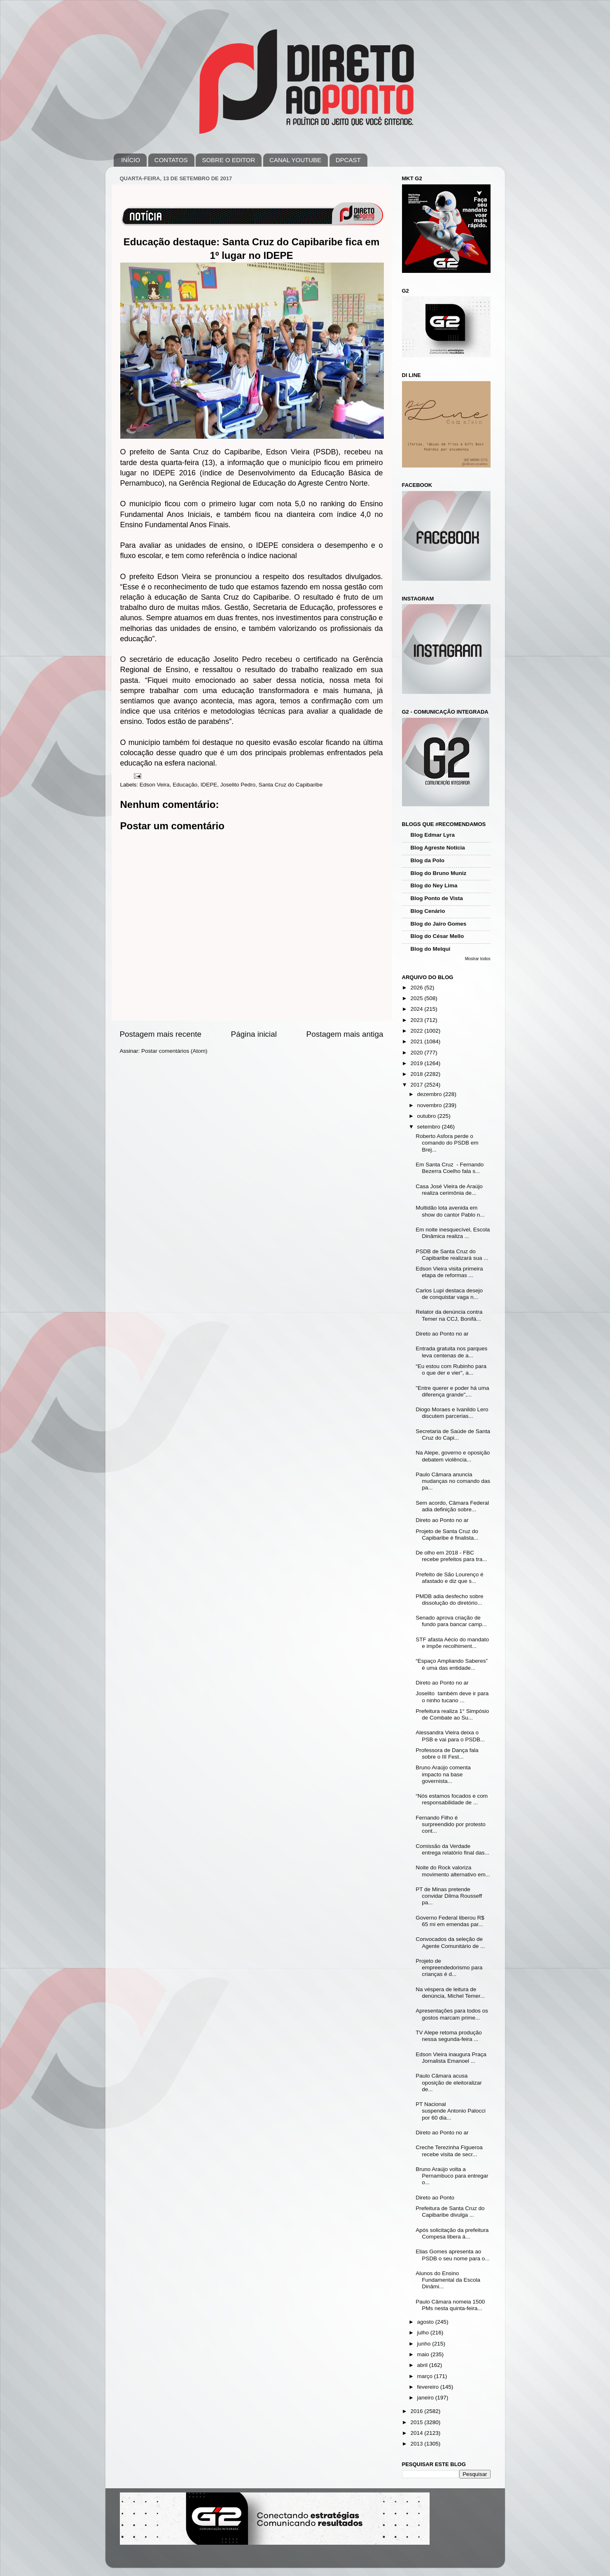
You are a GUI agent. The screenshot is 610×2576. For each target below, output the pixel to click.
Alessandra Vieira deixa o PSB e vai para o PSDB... (450, 1735)
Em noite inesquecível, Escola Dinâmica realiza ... (453, 1232)
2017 (417, 1085)
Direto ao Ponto (436, 2197)
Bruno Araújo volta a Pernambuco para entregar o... (452, 2175)
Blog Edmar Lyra (433, 835)
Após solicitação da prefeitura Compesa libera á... (452, 2233)
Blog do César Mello (437, 936)
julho (423, 2332)
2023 (417, 1020)
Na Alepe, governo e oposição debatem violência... (453, 1456)
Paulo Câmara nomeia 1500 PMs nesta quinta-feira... (450, 2305)
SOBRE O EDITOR (228, 159)
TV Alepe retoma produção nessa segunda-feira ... (449, 2035)
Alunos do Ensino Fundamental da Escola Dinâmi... (448, 2280)
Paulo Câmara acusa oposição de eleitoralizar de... (449, 2082)
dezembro (430, 1094)
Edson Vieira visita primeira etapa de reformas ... (449, 1272)
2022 (417, 1031)
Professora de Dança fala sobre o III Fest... (447, 1753)
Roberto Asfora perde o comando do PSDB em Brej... (447, 1142)
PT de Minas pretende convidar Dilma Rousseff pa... (449, 1896)
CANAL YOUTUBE (295, 159)
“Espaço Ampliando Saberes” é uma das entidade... (452, 1664)
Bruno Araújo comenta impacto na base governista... (443, 1774)
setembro (429, 1127)
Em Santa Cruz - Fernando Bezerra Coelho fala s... (450, 1167)
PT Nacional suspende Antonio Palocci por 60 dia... (451, 2110)
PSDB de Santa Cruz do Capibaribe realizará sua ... (452, 1254)
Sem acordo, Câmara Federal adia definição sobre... (452, 1506)
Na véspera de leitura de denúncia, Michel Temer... (450, 1992)
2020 (417, 1052)
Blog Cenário (428, 911)
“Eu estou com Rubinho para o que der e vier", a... (451, 1369)
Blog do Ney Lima (434, 885)
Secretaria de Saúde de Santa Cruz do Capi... (453, 1434)
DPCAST (348, 159)
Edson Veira (155, 785)
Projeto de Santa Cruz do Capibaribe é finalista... (447, 1534)
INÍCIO (130, 159)
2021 (417, 1041)
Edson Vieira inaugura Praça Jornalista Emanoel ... (451, 2057)
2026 (417, 987)
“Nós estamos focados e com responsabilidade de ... (452, 1799)
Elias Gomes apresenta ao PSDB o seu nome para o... (452, 2254)
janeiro (426, 2397)
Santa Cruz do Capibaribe (291, 785)
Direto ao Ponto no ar (442, 1334)
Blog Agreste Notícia (438, 848)
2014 (417, 2433)
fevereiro (428, 2387)
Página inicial (254, 1034)
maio (424, 2354)
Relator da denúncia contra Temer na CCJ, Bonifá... (449, 1315)
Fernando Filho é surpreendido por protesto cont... (451, 1824)
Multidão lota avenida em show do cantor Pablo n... (450, 1211)
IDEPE (209, 785)
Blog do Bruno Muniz (439, 873)
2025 (417, 998)
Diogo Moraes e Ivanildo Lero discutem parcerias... (452, 1412)
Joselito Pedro (238, 785)
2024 (417, 1009)
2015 (417, 2422)
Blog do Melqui (431, 949)
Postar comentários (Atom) (174, 1051)
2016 (417, 2411)
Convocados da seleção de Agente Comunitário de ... (450, 1942)
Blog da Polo (428, 860)
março (425, 2376)
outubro (427, 1116)
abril (423, 2365)
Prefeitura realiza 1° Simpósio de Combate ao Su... (452, 1714)
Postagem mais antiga (344, 1034)
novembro (430, 1105)
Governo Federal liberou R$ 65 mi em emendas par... (450, 1921)
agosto (426, 2322)
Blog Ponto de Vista (437, 898)
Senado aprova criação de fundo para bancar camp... (451, 1621)
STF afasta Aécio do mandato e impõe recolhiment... (452, 1642)
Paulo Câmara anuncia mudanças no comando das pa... (453, 1481)
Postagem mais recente (160, 1034)
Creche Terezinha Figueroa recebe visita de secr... (449, 2150)
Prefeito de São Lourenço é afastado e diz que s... (449, 1577)
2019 (417, 1063)
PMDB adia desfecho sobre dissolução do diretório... (449, 1599)
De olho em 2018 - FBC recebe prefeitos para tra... (451, 1556)
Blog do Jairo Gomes (439, 924)
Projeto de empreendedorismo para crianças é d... (449, 1967)
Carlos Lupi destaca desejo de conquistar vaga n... (449, 1293)
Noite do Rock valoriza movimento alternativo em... (453, 1870)
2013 (417, 2444)
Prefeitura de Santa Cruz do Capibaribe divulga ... (450, 2211)
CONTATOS (171, 159)
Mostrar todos (478, 958)
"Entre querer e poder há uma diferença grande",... (452, 1391)
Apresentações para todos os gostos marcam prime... (452, 2014)
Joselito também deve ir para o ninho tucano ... (452, 1696)
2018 (417, 1074)
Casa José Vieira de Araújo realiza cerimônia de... (449, 1189)
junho (424, 2344)
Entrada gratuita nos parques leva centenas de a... (451, 1351)
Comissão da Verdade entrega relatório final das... (452, 1849)
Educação (185, 785)
